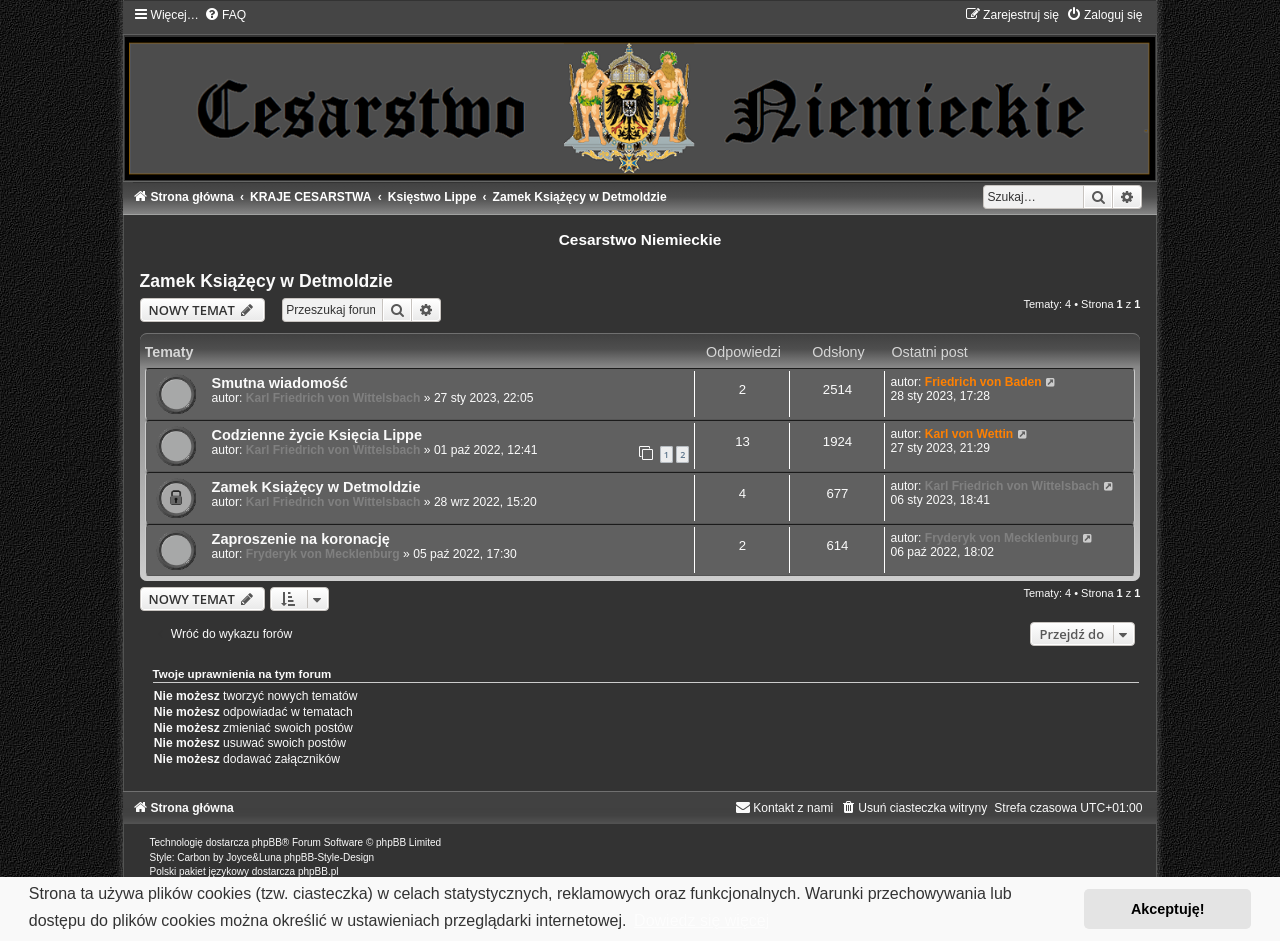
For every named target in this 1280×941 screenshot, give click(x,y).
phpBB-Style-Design (329, 857)
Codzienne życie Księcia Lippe (317, 435)
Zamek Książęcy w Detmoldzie (266, 281)
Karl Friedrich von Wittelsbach (333, 398)
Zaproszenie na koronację (301, 539)
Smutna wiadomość (280, 383)
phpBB (267, 842)
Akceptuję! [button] (1168, 909)
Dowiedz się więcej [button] (701, 920)
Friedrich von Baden (983, 382)
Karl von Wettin (969, 434)
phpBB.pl (318, 871)
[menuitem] (225, 15)
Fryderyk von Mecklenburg (323, 554)
